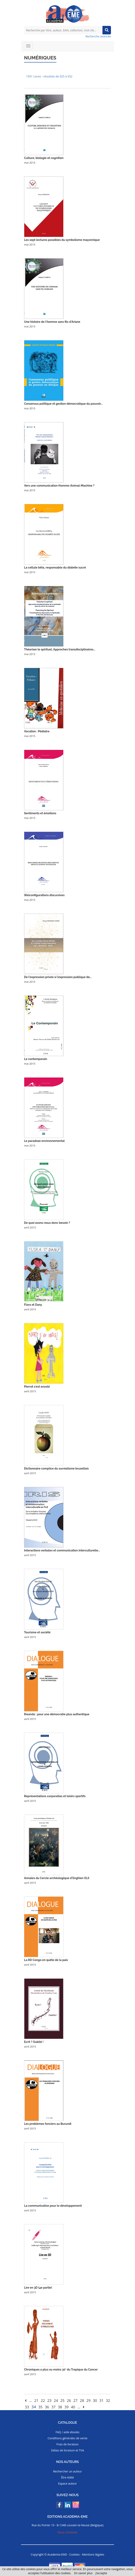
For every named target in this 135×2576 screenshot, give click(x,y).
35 (40, 2406)
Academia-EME (57, 2554)
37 (53, 2406)
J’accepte (101, 2573)
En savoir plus (83, 2573)
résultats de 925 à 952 (58, 76)
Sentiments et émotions (40, 813)
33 (27, 2406)
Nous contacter (67, 2532)
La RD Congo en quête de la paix (46, 1960)
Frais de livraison (67, 2444)
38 (60, 2406)
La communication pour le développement (53, 2205)
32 (108, 2400)
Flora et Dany (33, 1304)
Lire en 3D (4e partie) (38, 2287)
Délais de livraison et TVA (67, 2450)
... (30, 2400)
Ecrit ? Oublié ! (33, 2041)
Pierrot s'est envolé (37, 1386)
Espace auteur (67, 2483)
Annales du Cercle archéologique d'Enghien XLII (56, 1878)
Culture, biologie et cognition (43, 158)
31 (101, 2400)
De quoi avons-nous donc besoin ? (47, 1222)
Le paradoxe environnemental (44, 1140)
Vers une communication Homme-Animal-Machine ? (59, 485)
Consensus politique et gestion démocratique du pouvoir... (63, 403)
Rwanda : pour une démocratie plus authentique (56, 1714)
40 (73, 2406)
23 (49, 2400)
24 (56, 2400)
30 (95, 2400)
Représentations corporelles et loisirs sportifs (54, 1796)
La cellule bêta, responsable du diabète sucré (55, 567)
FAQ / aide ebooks (67, 2432)
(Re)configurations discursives (44, 895)
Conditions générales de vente (67, 2438)
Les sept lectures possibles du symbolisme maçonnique (62, 239)
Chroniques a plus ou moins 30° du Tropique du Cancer (61, 2369)
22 (43, 2400)
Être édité (67, 2477)
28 (82, 2400)
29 (88, 2400)
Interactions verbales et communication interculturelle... (62, 1550)
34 (33, 2407)
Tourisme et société (37, 1632)
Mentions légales (93, 2554)
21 (36, 2400)
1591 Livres (34, 76)
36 (47, 2406)
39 (66, 2406)
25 (62, 2400)
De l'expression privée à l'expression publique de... (58, 977)
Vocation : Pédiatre (37, 731)
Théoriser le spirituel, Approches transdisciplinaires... (59, 649)
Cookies (74, 2554)
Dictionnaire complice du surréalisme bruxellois (56, 1468)
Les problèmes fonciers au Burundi (47, 2123)
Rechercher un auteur (67, 2471)
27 (75, 2400)
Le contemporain (35, 1059)
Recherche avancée (98, 36)
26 (69, 2400)
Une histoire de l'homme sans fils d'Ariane (52, 321)
